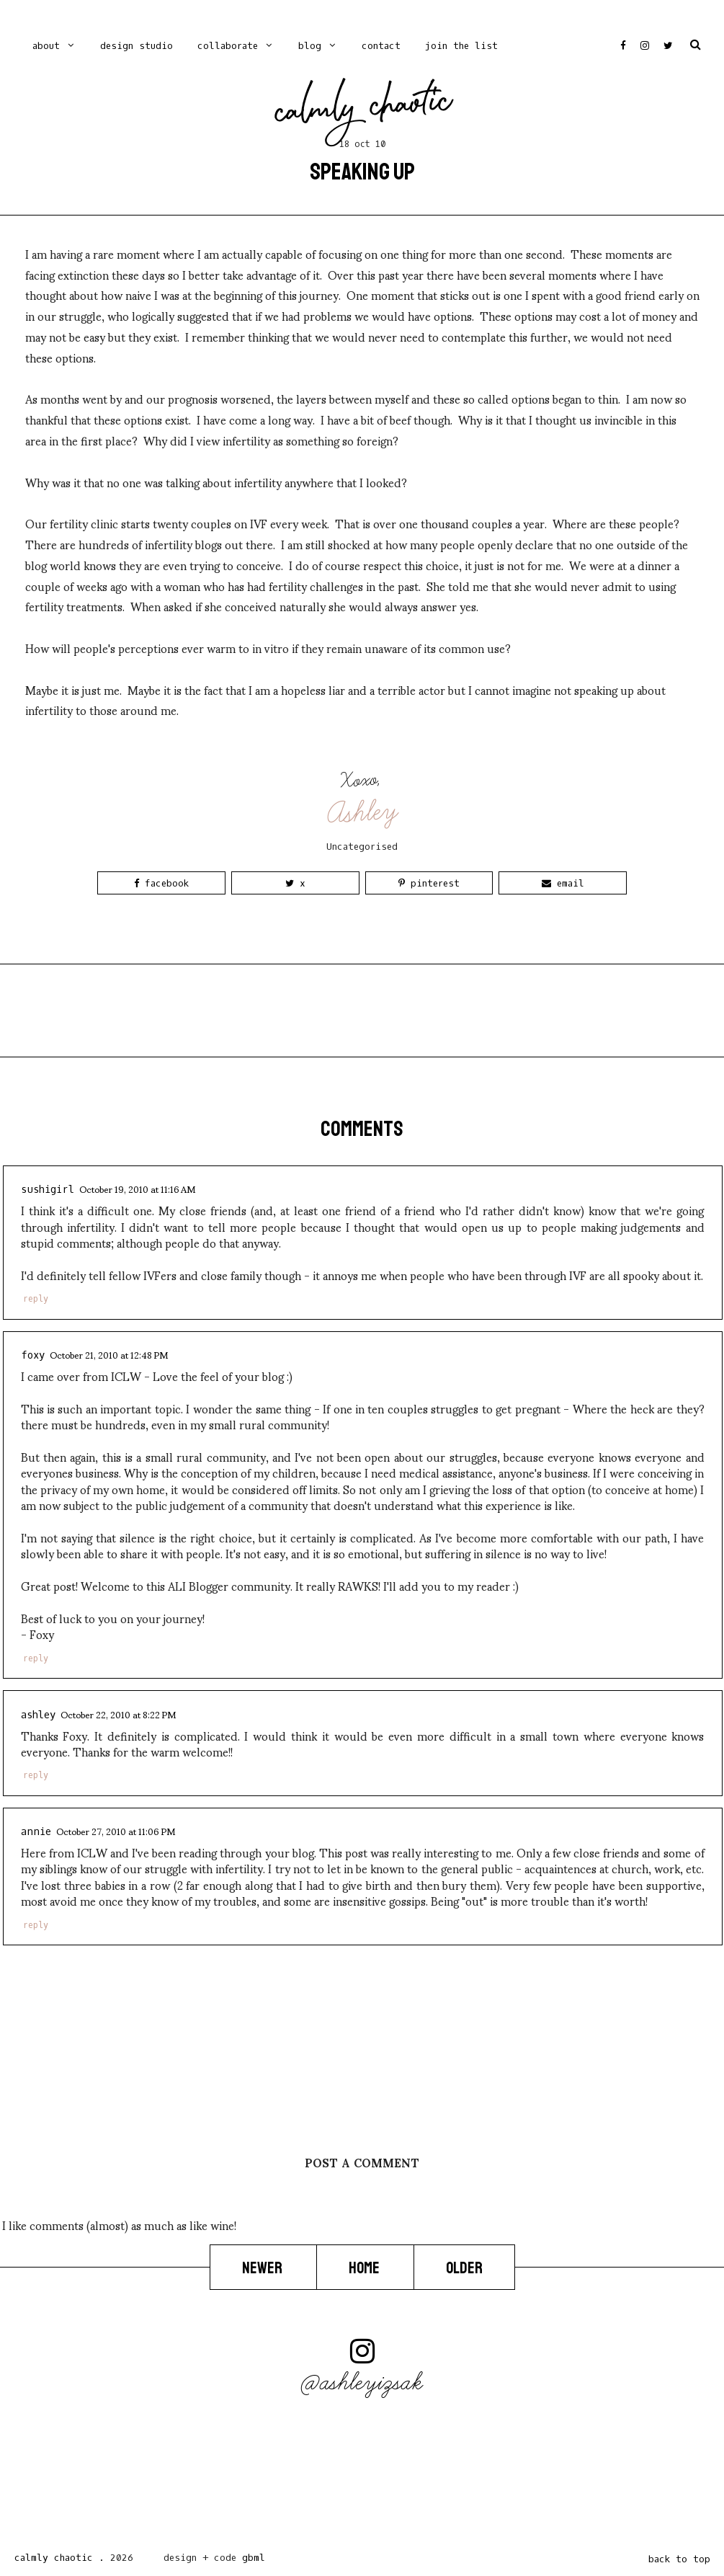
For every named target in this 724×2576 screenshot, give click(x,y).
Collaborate (227, 46)
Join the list (461, 46)
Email (563, 883)
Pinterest (429, 883)
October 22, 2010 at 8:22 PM (118, 1714)
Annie (36, 1832)
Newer (263, 2268)
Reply (35, 1299)
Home (365, 2268)
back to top (679, 2559)
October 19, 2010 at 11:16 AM (137, 1188)
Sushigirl (47, 1189)
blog (309, 46)
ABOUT (46, 46)
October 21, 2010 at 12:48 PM (109, 1354)
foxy (33, 1355)
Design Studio (136, 46)
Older (464, 2268)
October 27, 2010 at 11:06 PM (115, 1830)
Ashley (362, 812)
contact (381, 46)
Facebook (161, 883)
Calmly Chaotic (363, 109)
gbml (253, 2557)
